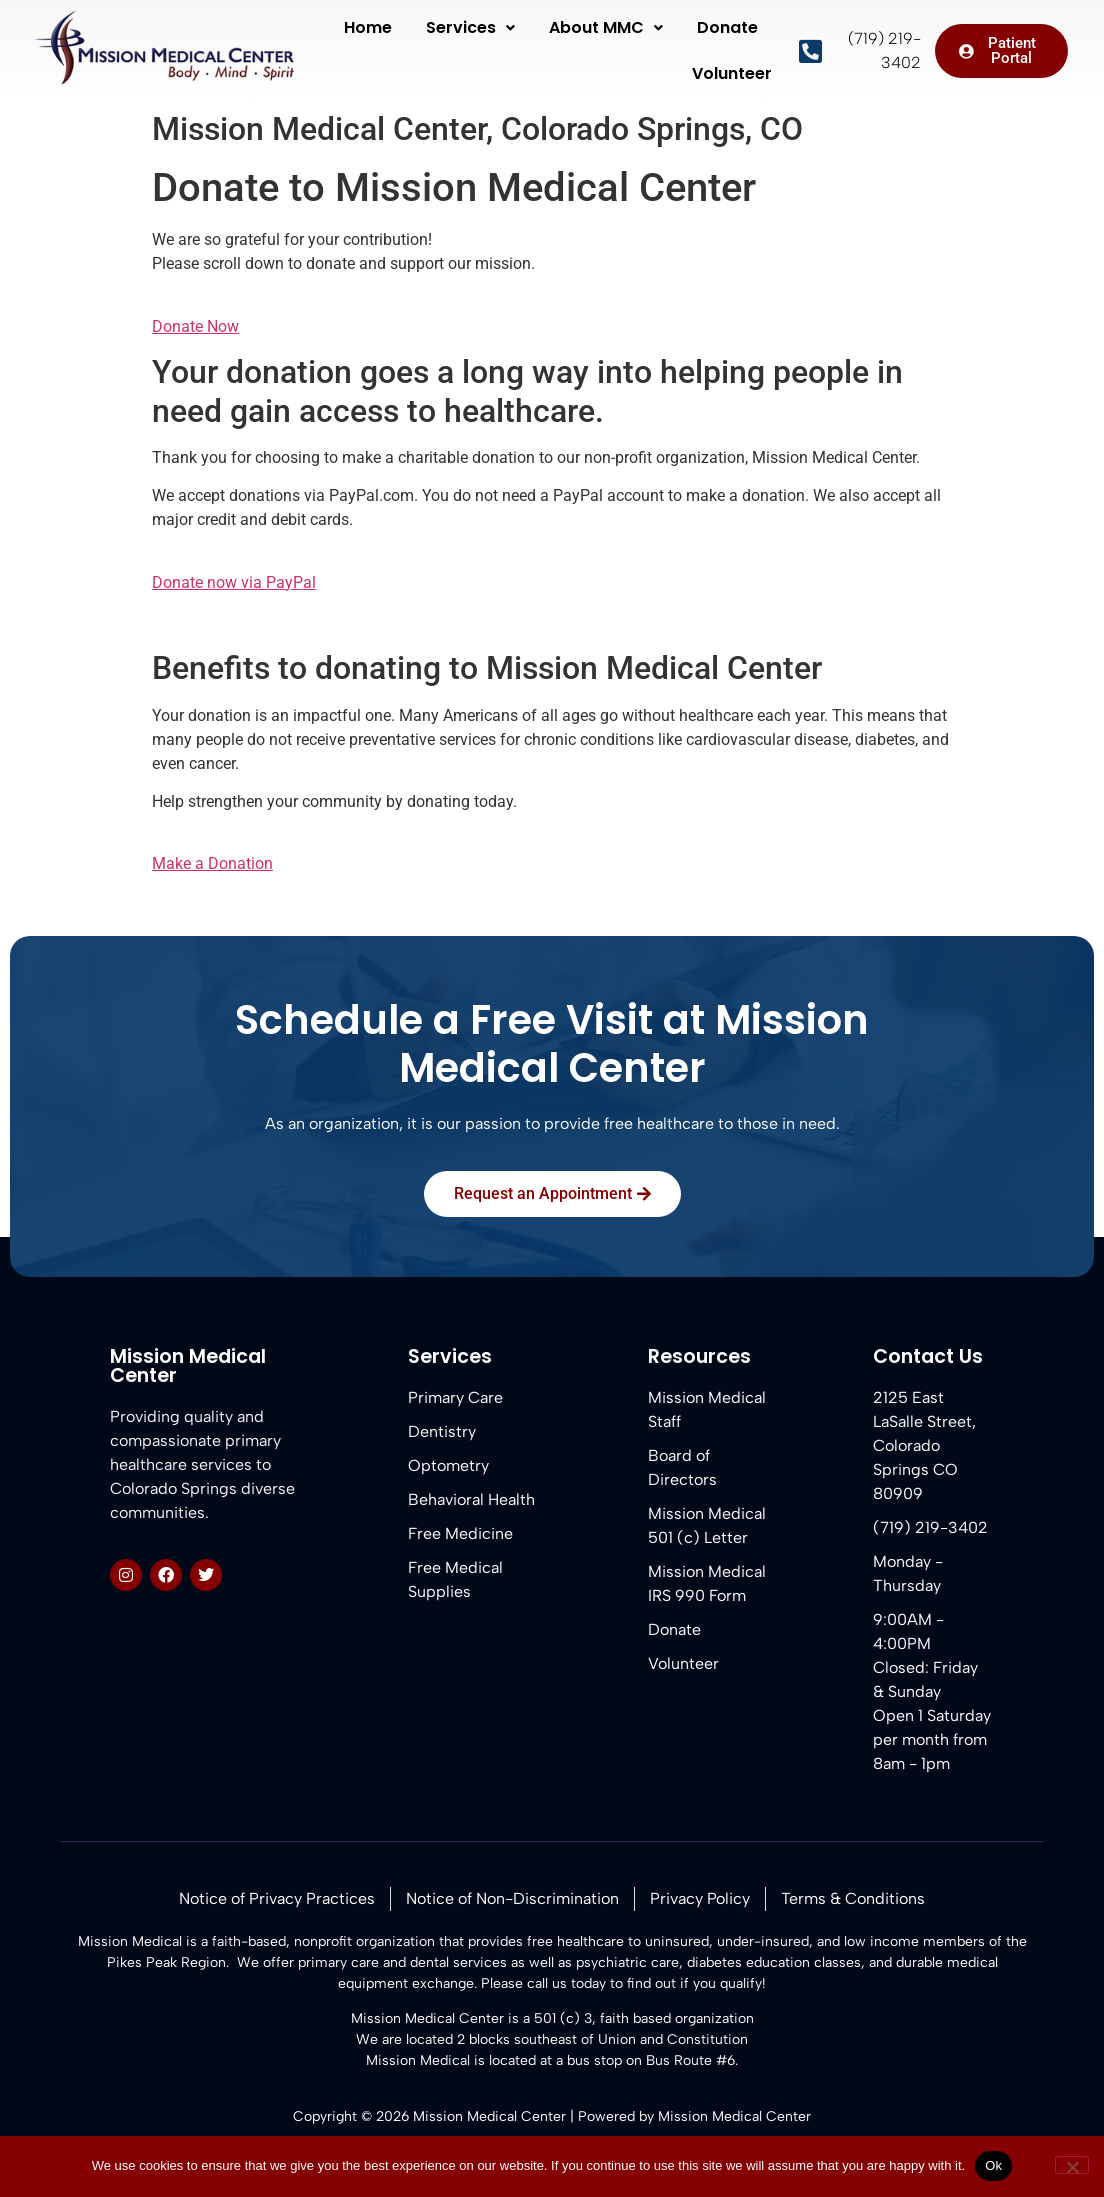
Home (368, 27)
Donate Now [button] (195, 326)
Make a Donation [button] (212, 863)
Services (470, 27)
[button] (470, 28)
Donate (727, 27)
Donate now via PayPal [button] (234, 582)
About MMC (606, 27)
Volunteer (732, 73)
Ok (993, 2165)
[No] (1072, 2165)
